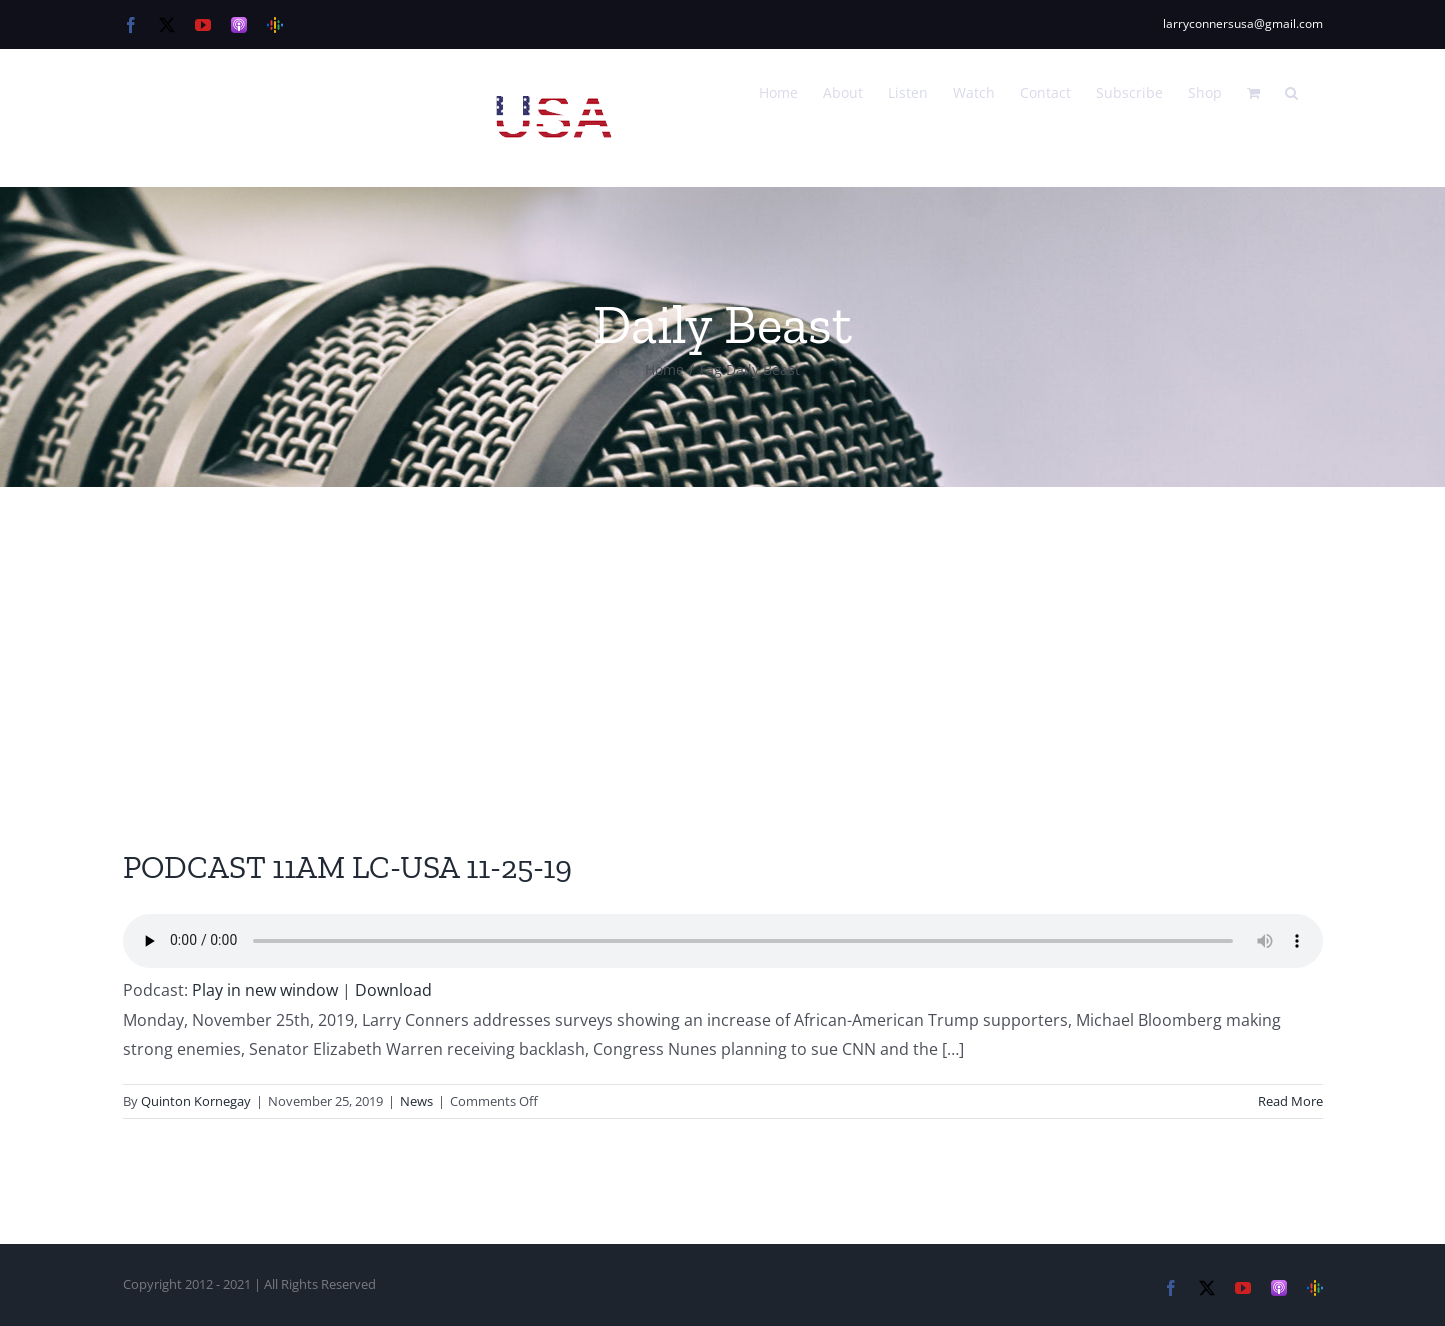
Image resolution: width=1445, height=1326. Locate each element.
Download (393, 990)
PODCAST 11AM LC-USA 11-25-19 (347, 867)
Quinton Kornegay (196, 1101)
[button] (1291, 91)
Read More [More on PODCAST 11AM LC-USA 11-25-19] (1290, 1101)
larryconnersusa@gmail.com (1243, 23)
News (416, 1101)
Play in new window (265, 990)
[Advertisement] (723, 637)
